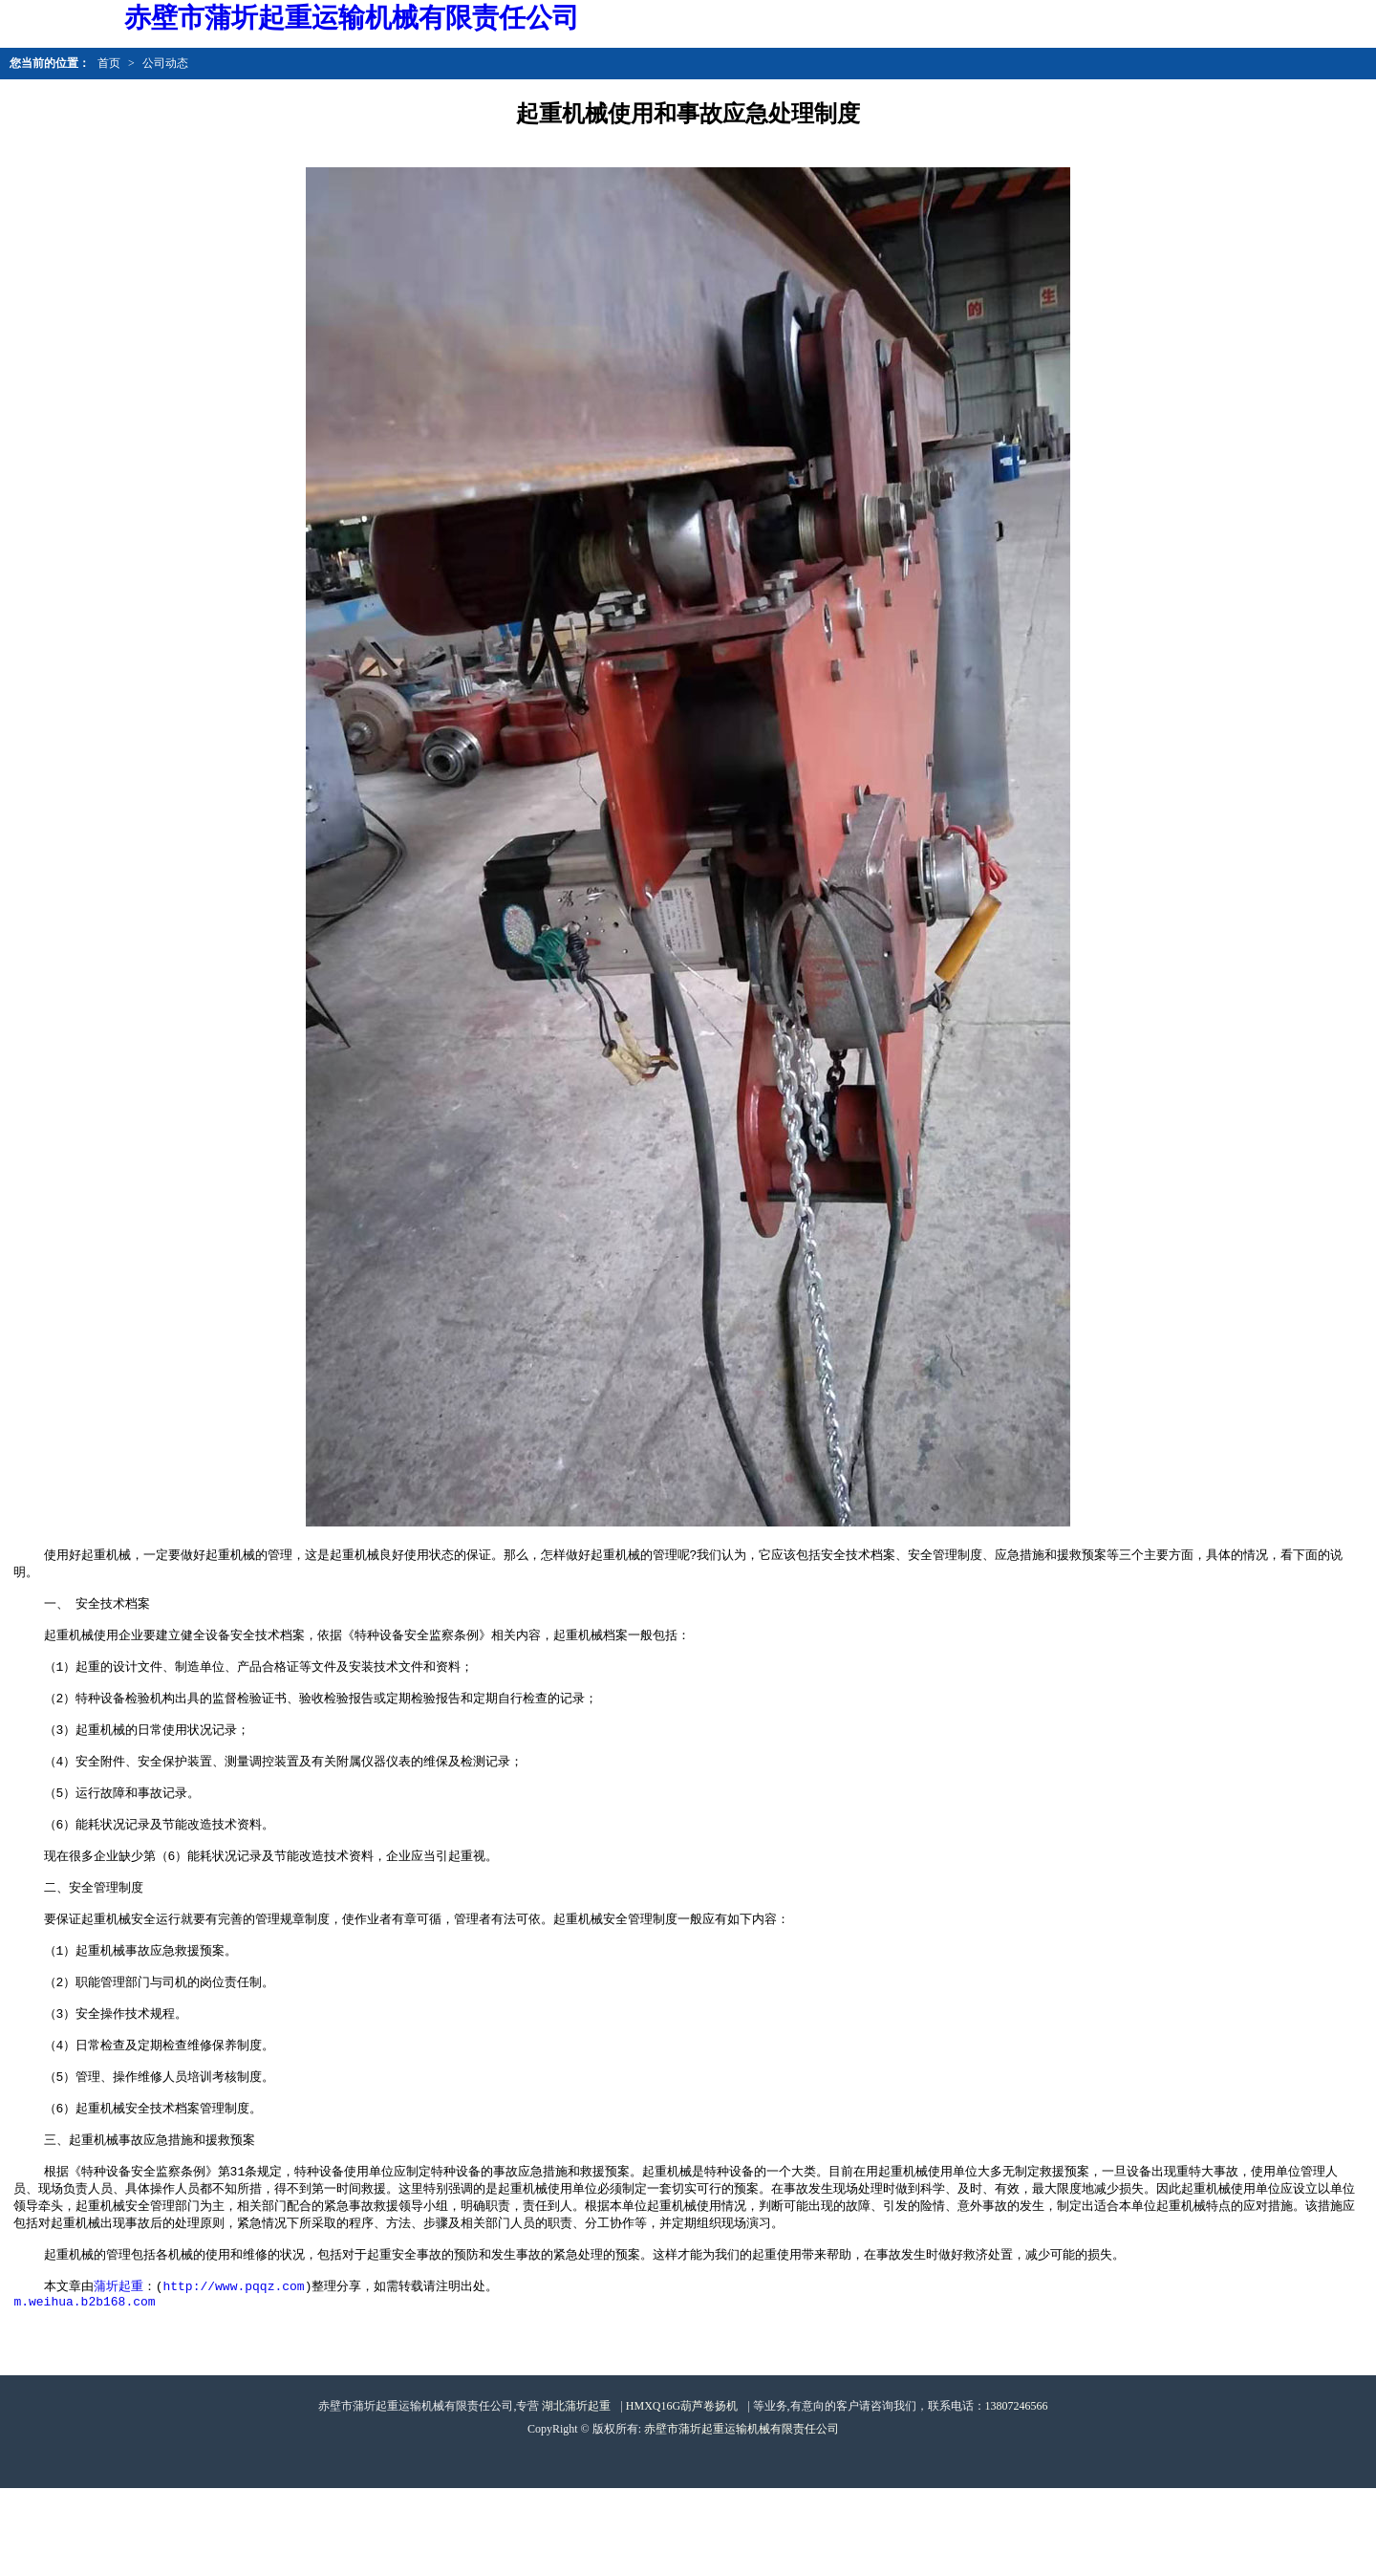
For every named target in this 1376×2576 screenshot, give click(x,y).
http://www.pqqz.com (233, 2370)
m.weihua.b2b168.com (84, 2388)
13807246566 (1016, 2493)
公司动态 (165, 63)
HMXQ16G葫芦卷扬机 (682, 2493)
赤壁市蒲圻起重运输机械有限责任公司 (741, 2516)
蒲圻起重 (118, 2370)
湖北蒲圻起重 (576, 2493)
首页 (108, 63)
